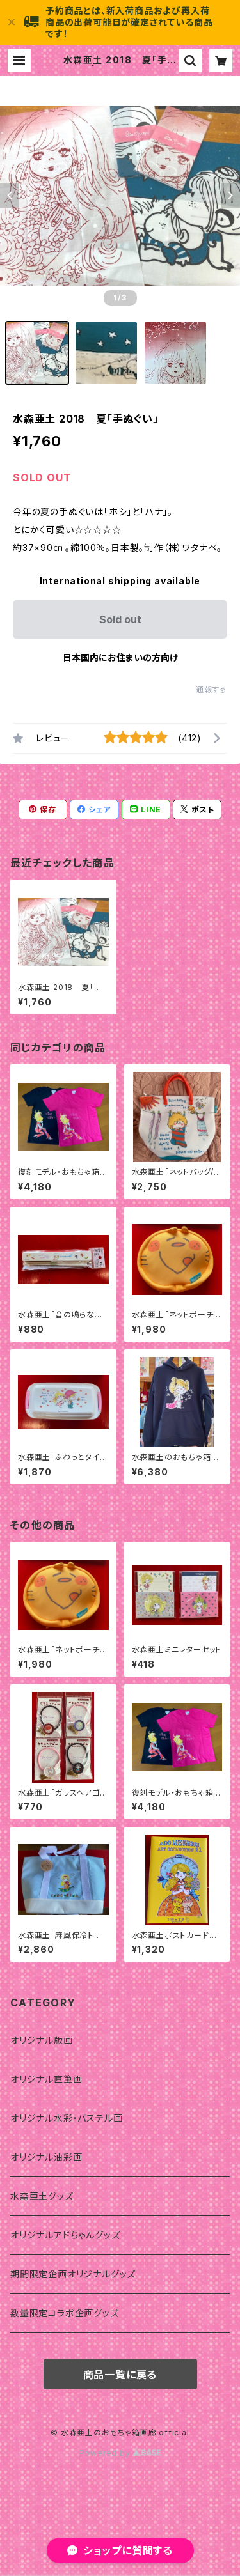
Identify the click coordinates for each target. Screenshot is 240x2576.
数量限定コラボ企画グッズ (64, 2313)
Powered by (120, 2453)
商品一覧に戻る (120, 2374)
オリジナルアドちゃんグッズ (65, 2235)
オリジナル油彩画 (46, 2157)
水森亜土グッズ (42, 2196)
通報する (211, 689)
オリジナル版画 (41, 2040)
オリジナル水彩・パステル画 (66, 2118)
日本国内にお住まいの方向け (120, 657)
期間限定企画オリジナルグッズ (73, 2274)
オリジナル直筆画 (46, 2079)
